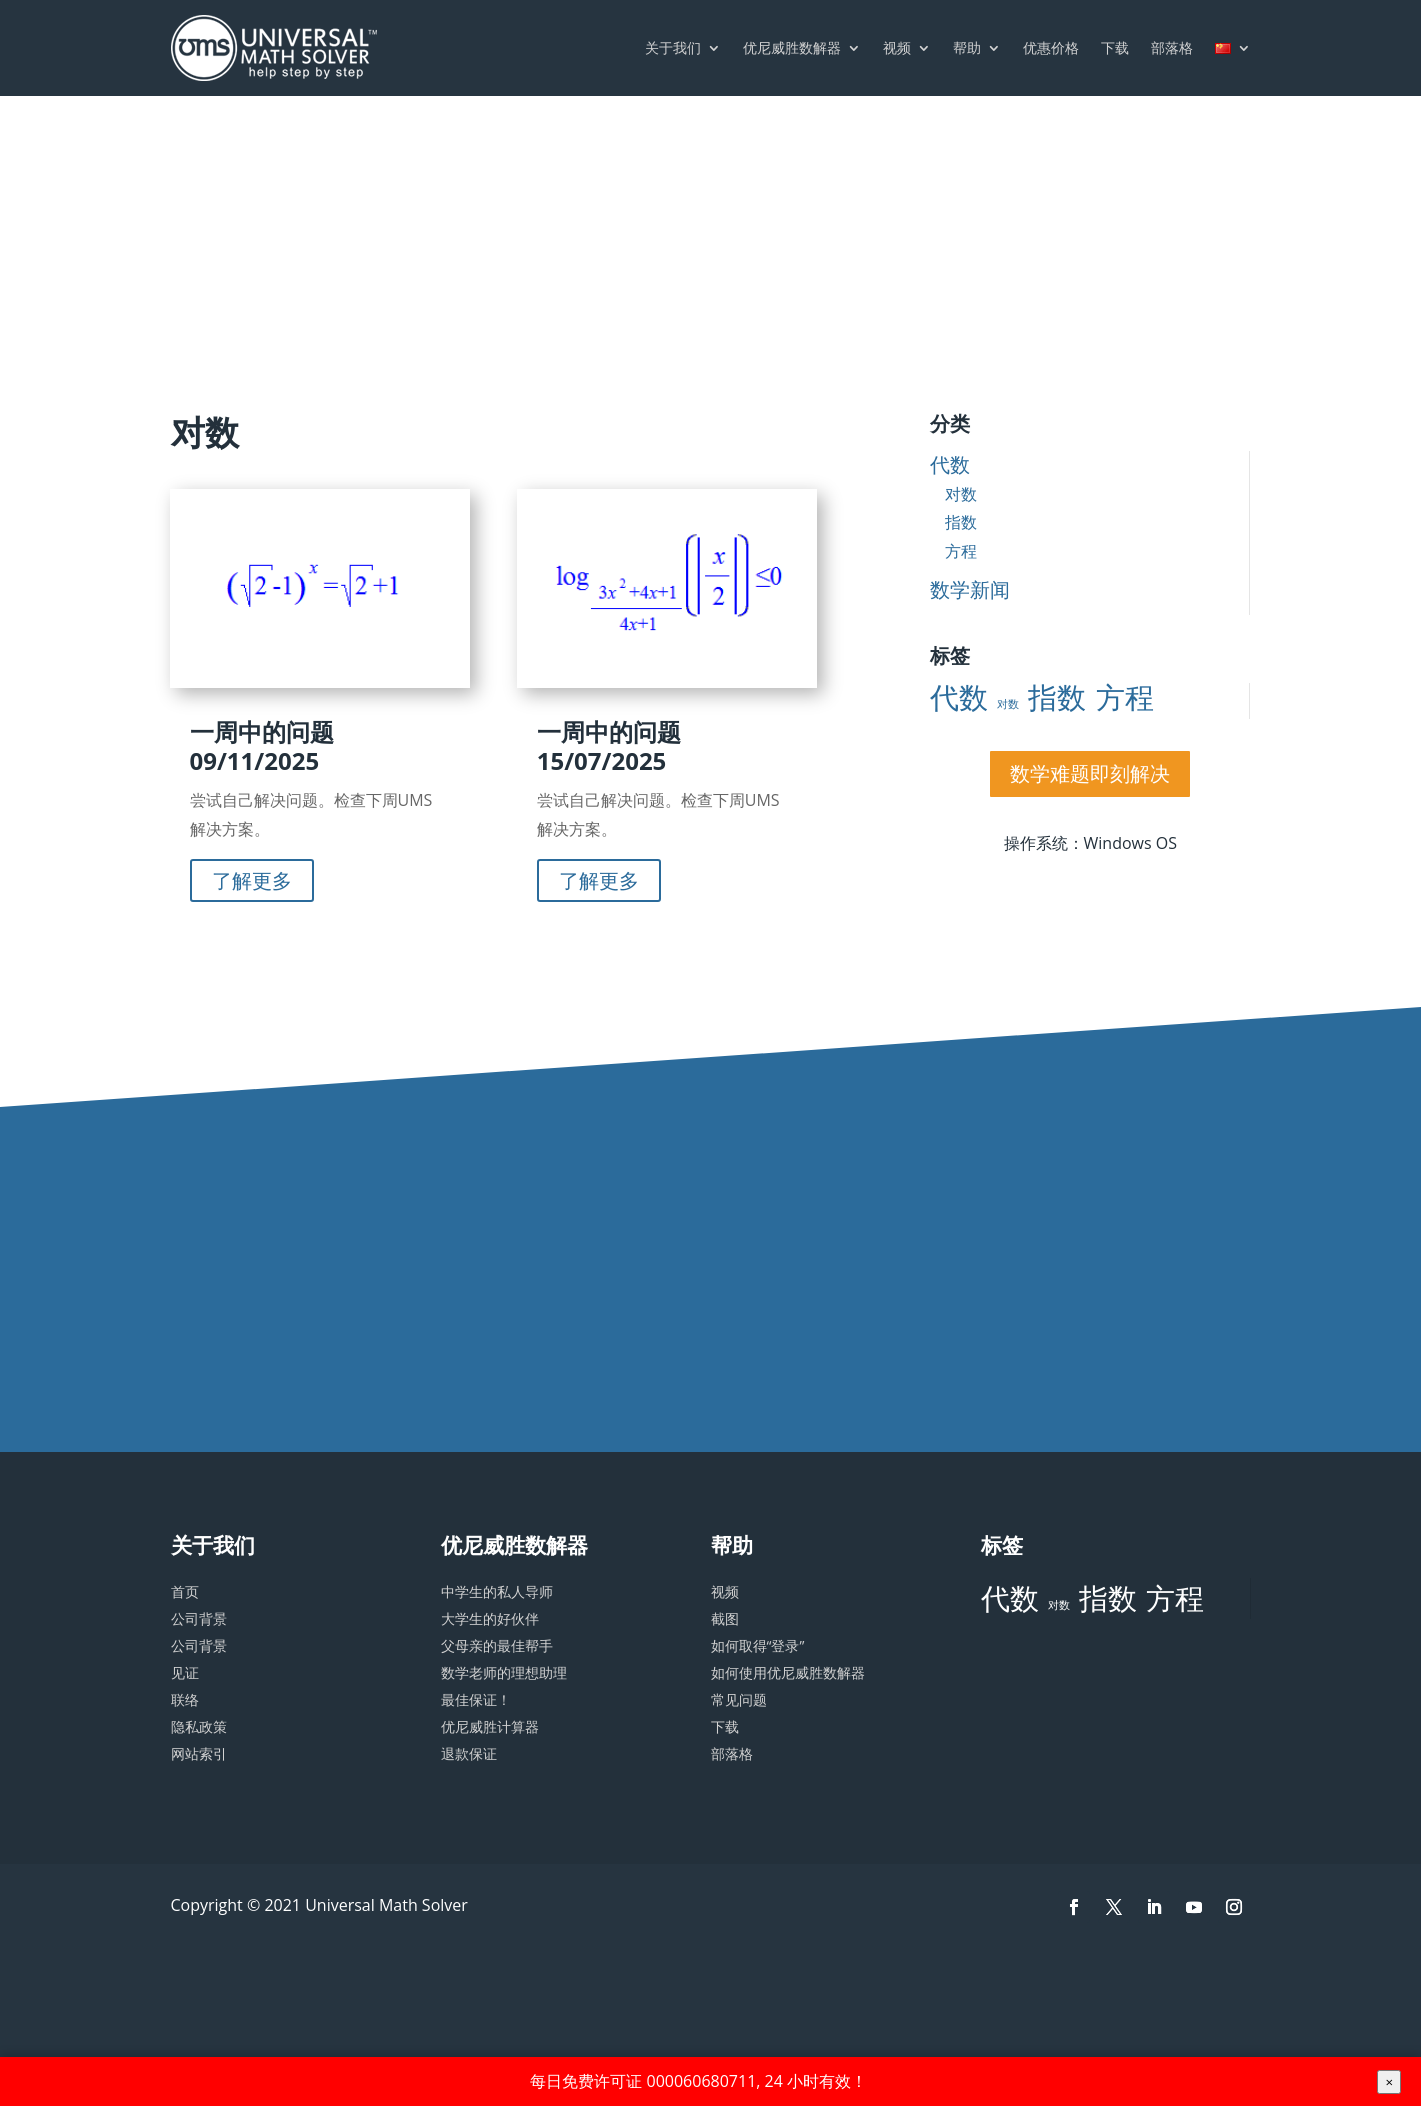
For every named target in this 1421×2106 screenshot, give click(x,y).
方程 (961, 551)
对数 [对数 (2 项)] (1008, 704)
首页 (185, 1591)
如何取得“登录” (758, 1645)
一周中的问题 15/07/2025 (609, 746)
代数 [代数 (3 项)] (959, 697)
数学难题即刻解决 (1090, 774)
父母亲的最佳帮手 (497, 1645)
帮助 (967, 47)
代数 (950, 464)
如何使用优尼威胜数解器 (788, 1672)
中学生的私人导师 (497, 1591)
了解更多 (252, 880)
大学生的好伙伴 (490, 1618)
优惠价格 (1051, 47)
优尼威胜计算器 (490, 1726)
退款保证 (469, 1753)
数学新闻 (970, 589)
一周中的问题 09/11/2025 (262, 746)
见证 (185, 1672)
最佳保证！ (476, 1699)
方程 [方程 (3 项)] (1125, 697)
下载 (1115, 47)
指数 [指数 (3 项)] (1057, 697)
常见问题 (739, 1699)
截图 (725, 1618)
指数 (961, 522)
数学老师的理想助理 (504, 1672)
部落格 (1172, 47)
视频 (897, 47)
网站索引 (199, 1753)
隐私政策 (199, 1726)
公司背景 (199, 1618)
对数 (961, 494)
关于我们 (673, 47)
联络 (185, 1699)
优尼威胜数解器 (792, 47)
